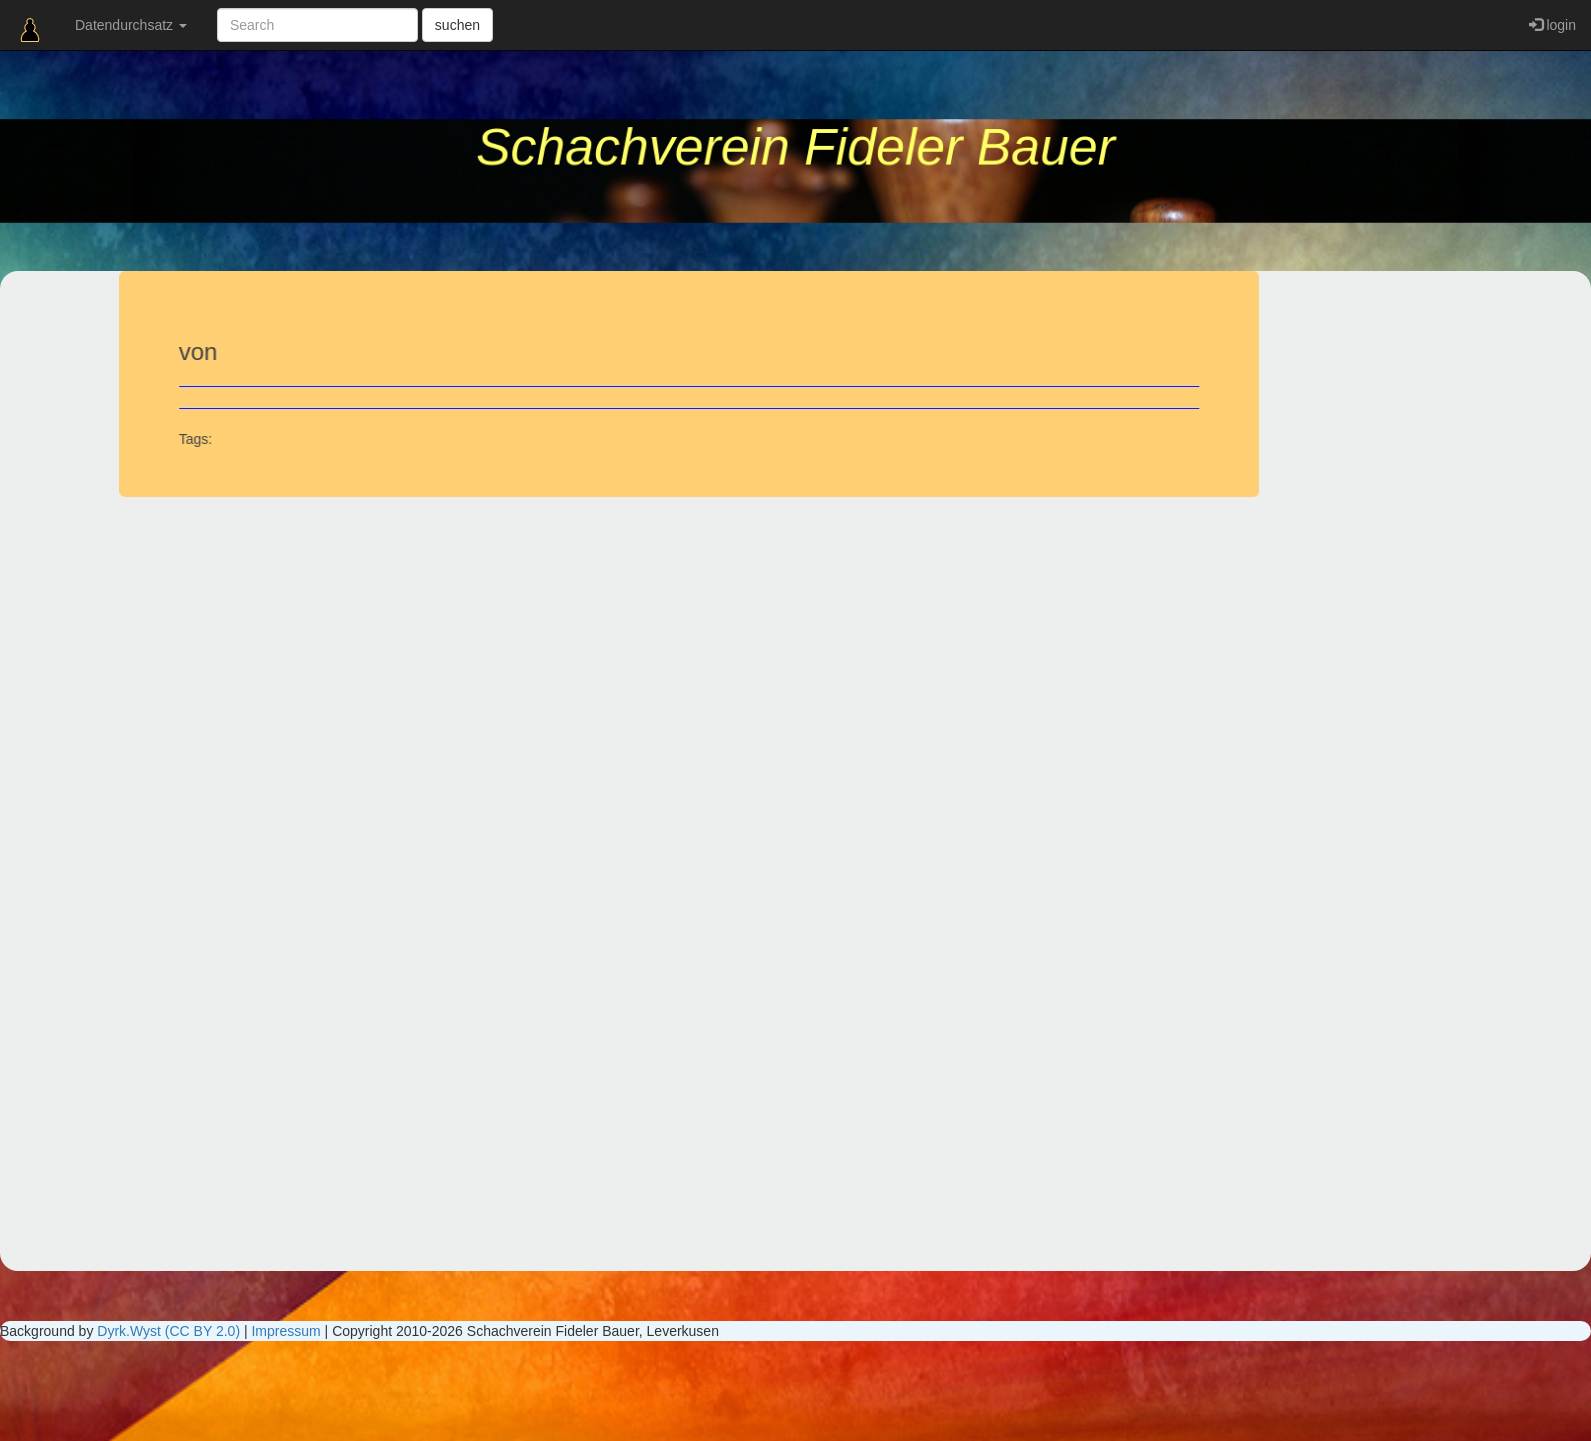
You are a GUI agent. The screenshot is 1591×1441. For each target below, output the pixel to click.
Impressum (285, 1331)
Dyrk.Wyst (129, 1331)
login (1552, 25)
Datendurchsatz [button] (131, 25)
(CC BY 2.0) (202, 1331)
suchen (457, 25)
